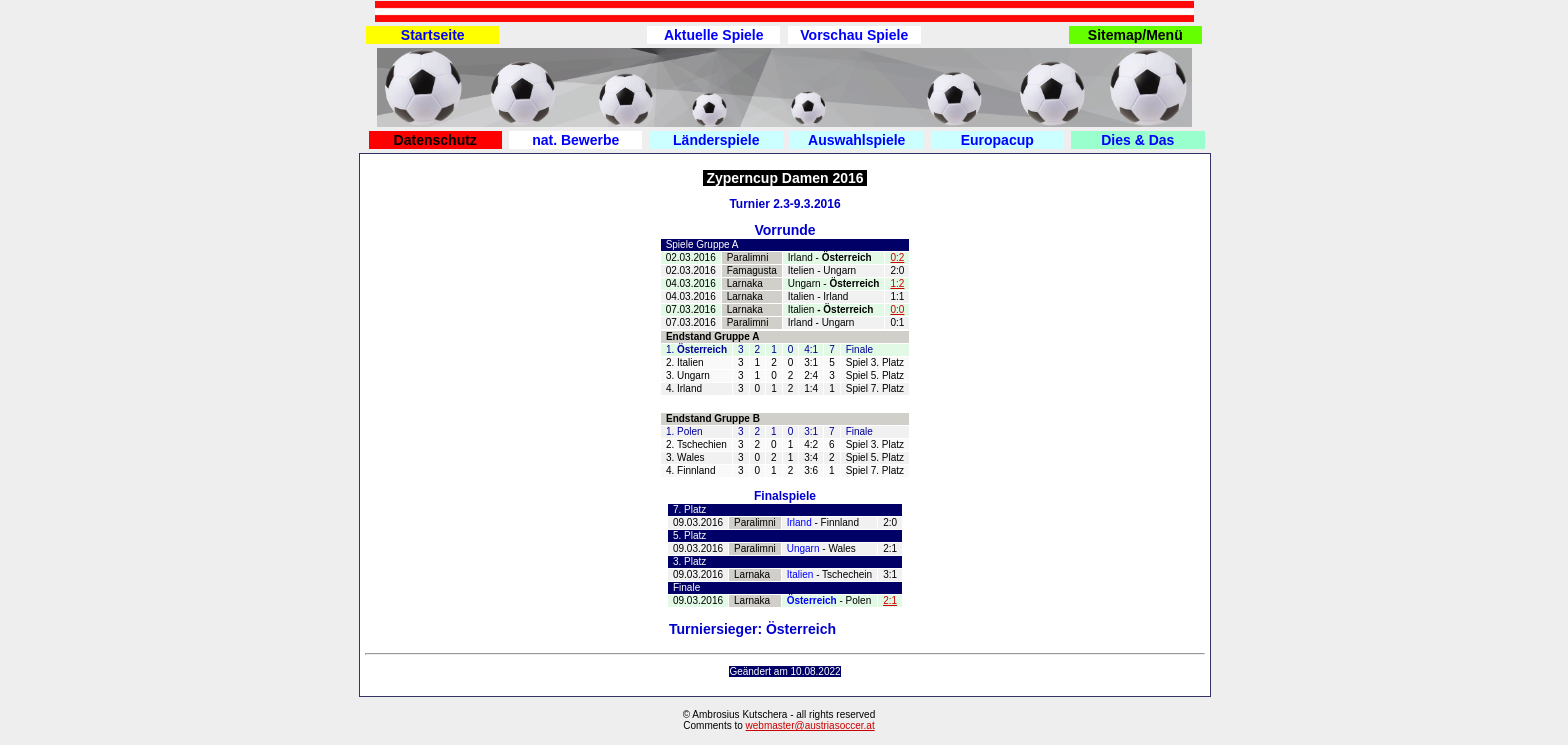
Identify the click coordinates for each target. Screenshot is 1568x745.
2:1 (890, 600)
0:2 (897, 257)
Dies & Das (1137, 140)
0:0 (897, 309)
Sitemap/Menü (1135, 35)
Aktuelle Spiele (714, 35)
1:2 (897, 283)
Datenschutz (435, 140)
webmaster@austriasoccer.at (810, 725)
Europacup (997, 140)
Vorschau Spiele (854, 35)
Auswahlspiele (856, 140)
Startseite (433, 35)
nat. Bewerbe (575, 140)
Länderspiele (716, 140)
